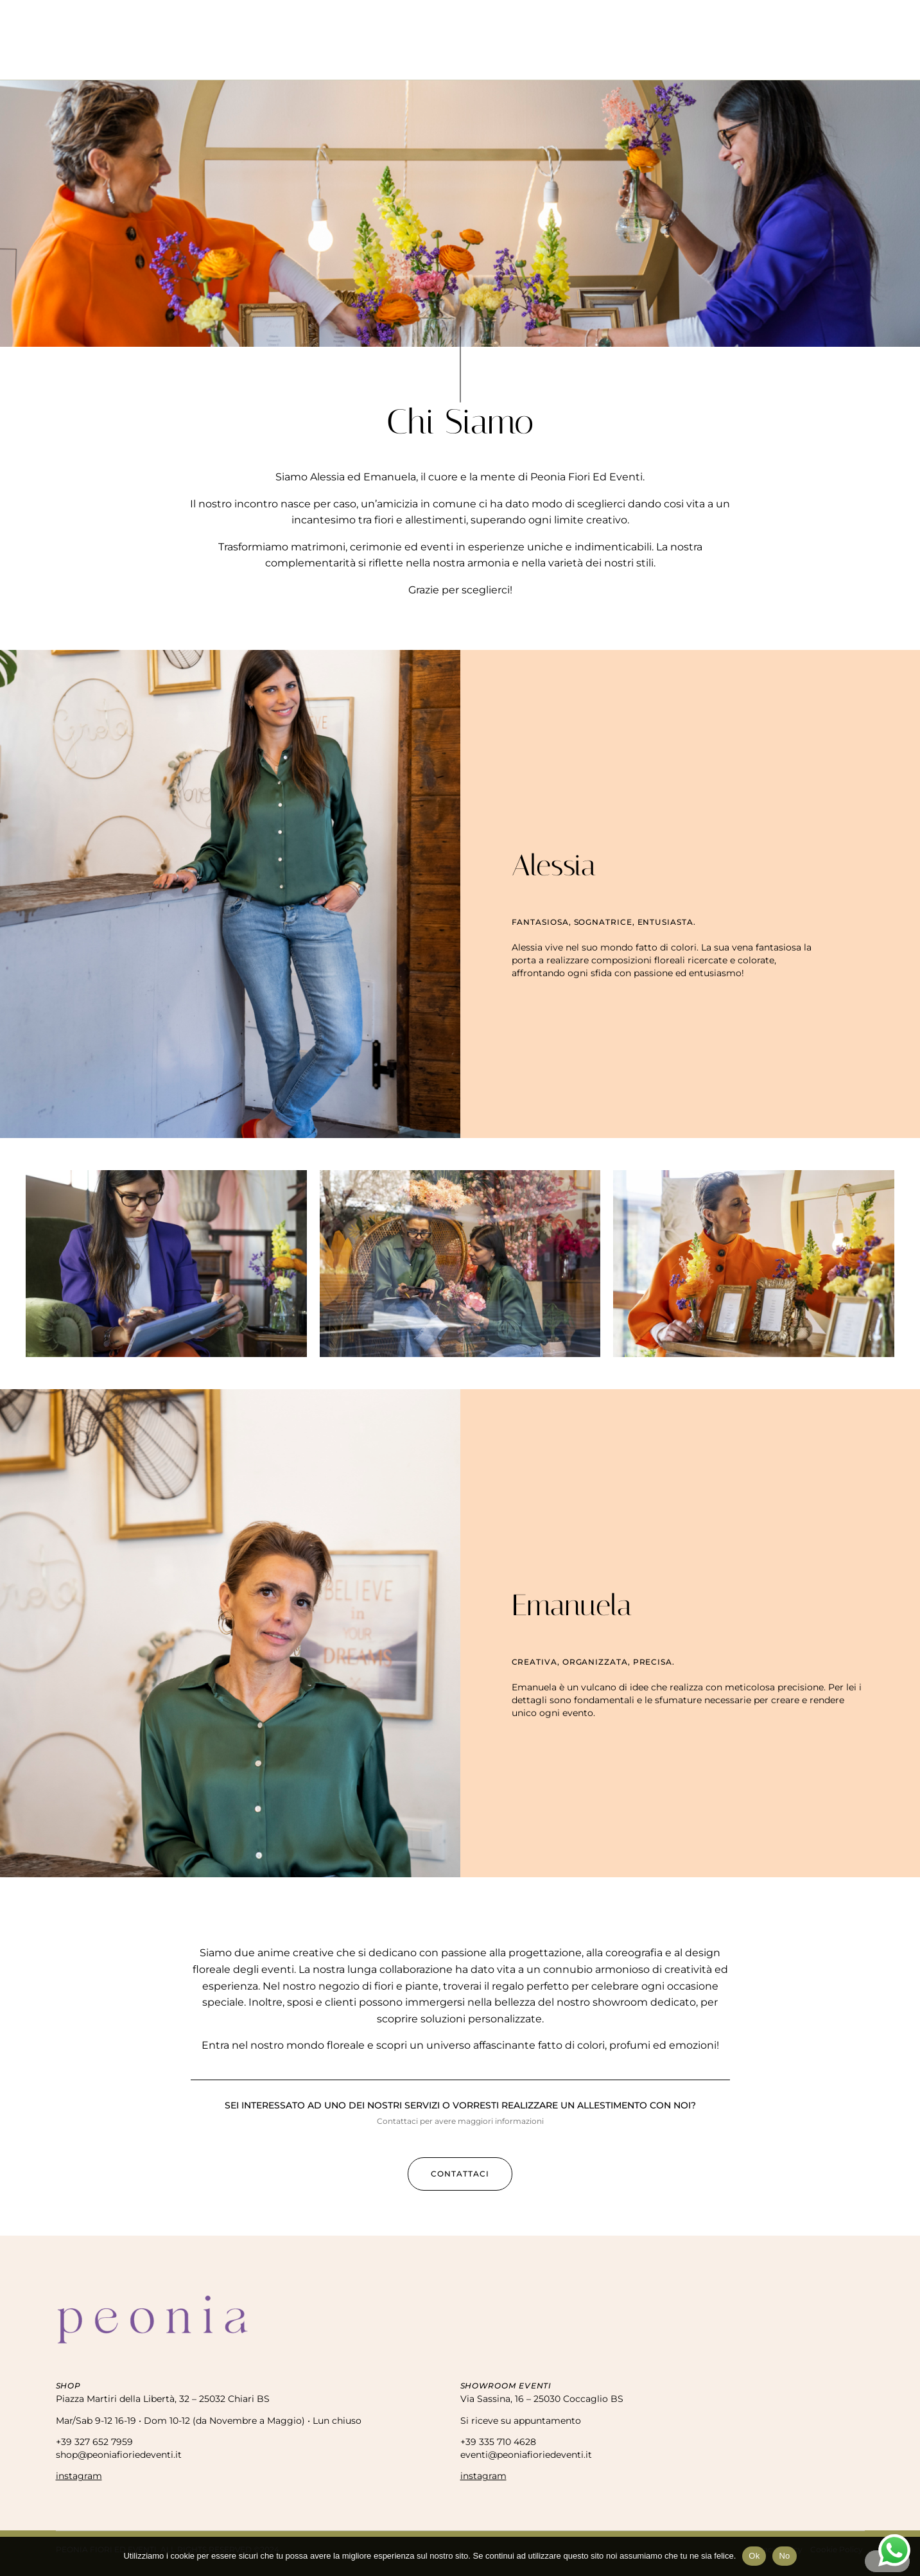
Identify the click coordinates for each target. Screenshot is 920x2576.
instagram (79, 2476)
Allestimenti (553, 59)
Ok (754, 2556)
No (784, 2556)
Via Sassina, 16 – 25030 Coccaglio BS (541, 2399)
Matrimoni (474, 59)
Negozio (355, 59)
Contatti (627, 59)
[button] (460, 2174)
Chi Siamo (291, 59)
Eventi (413, 59)
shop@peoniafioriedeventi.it (119, 2454)
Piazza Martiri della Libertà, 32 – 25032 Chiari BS (163, 2399)
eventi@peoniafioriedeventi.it (526, 2454)
